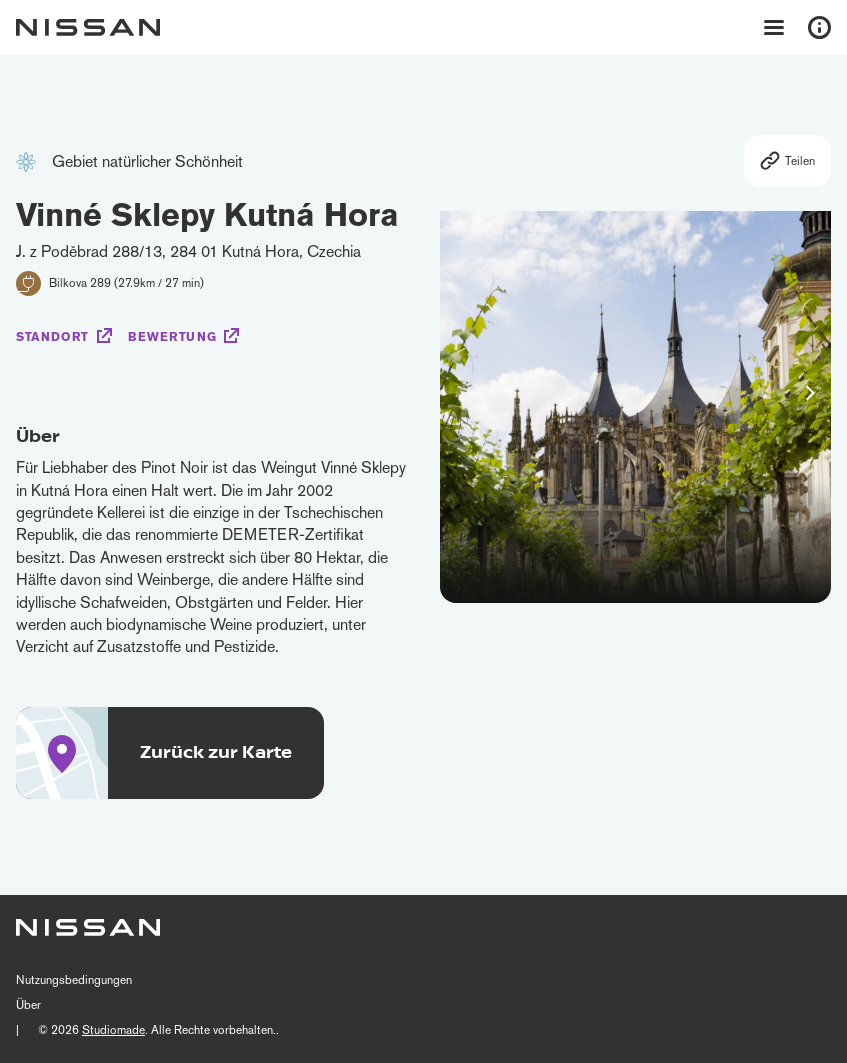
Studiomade (113, 1030)
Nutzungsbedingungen (74, 980)
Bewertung (172, 337)
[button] (810, 393)
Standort (52, 337)
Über (28, 1005)
